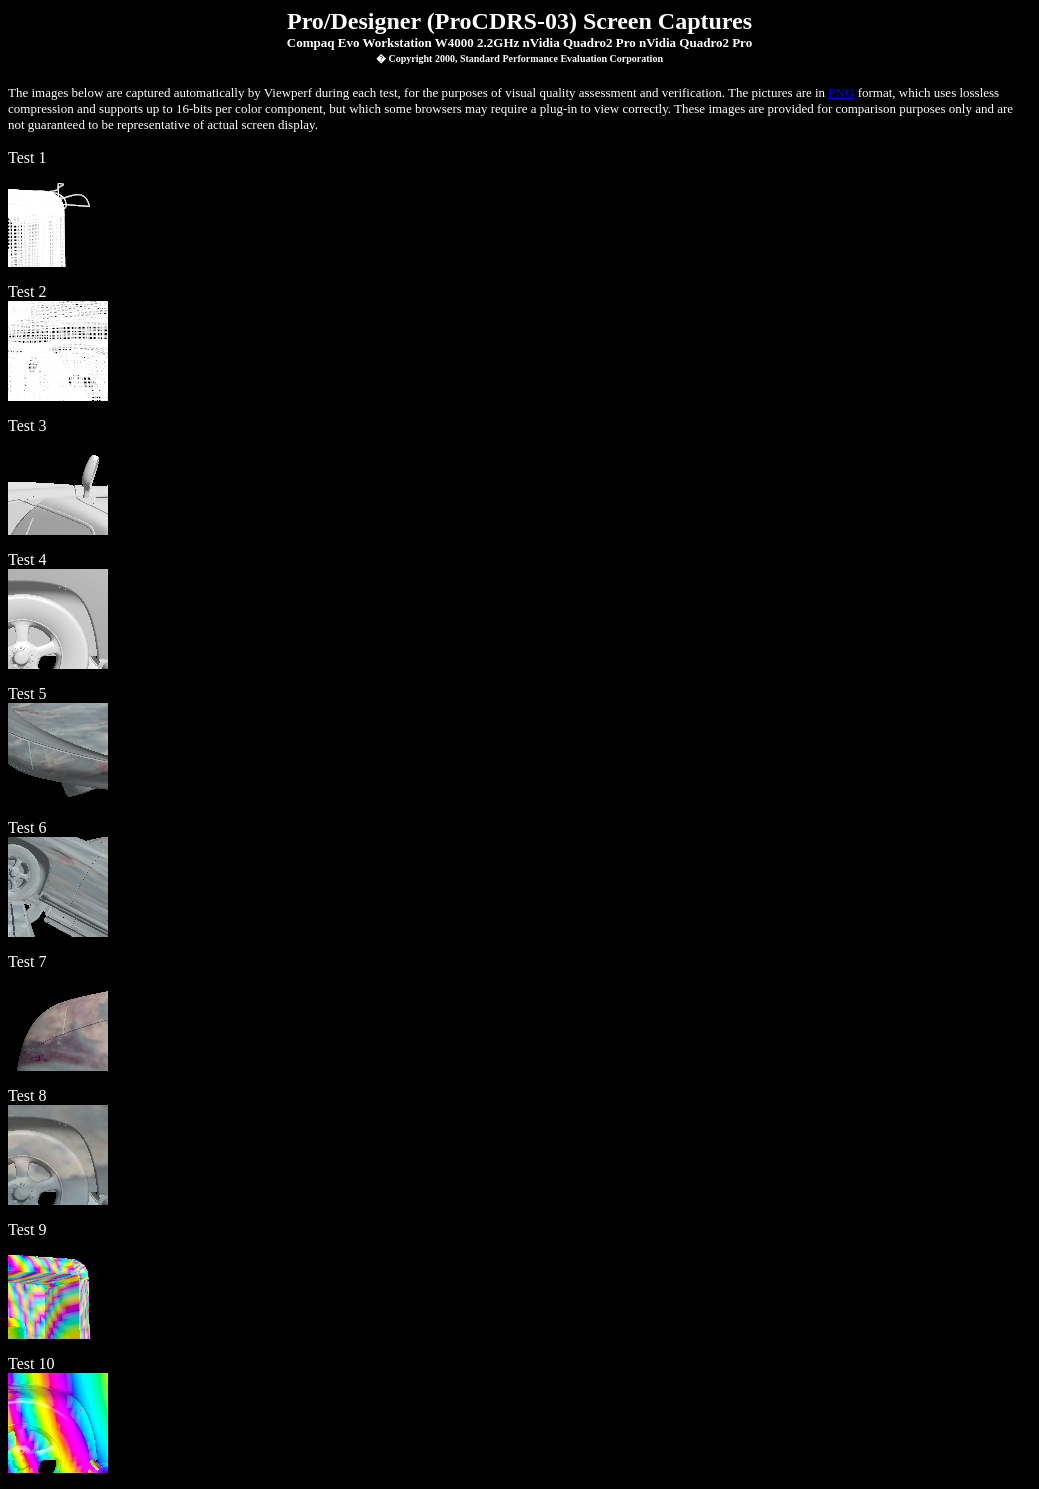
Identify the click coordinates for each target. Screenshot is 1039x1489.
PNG (841, 92)
